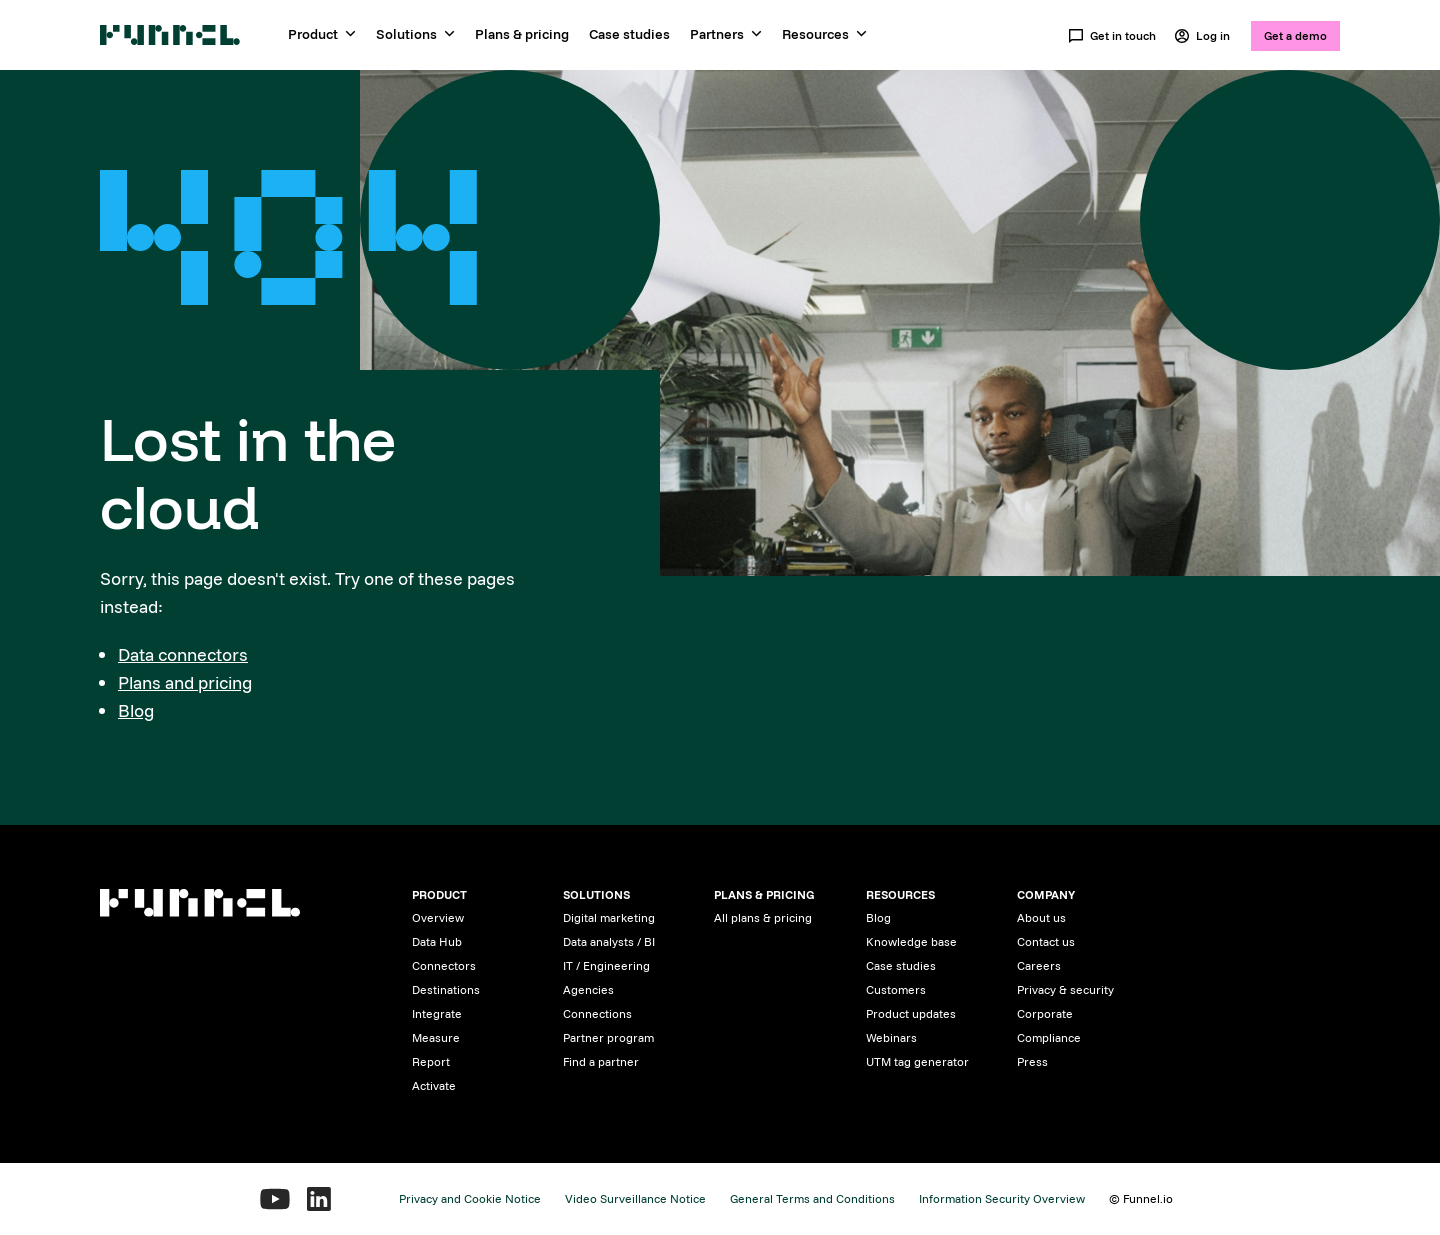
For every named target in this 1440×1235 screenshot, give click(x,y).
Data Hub (437, 941)
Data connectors (183, 654)
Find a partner (601, 1061)
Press (1032, 1061)
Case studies (629, 34)
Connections (597, 1013)
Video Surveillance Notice (635, 1198)
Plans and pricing (185, 682)
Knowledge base (911, 941)
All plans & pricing (763, 917)
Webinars (891, 1037)
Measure (436, 1037)
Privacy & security (1065, 989)
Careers (1039, 965)
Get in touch (1112, 36)
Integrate (437, 1013)
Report (431, 1061)
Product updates (911, 1013)
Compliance (1049, 1037)
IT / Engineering (606, 965)
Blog (136, 710)
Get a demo (1295, 35)
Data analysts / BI (609, 941)
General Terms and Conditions (812, 1198)
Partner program (608, 1037)
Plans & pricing (522, 34)
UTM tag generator (917, 1061)
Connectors (444, 965)
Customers (896, 989)
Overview (438, 917)
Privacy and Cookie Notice (470, 1198)
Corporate (1045, 1013)
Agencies (588, 989)
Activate (434, 1085)
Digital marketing (609, 917)
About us (1041, 917)
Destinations (446, 989)
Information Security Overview (1002, 1198)
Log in (1202, 36)
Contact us (1046, 941)
